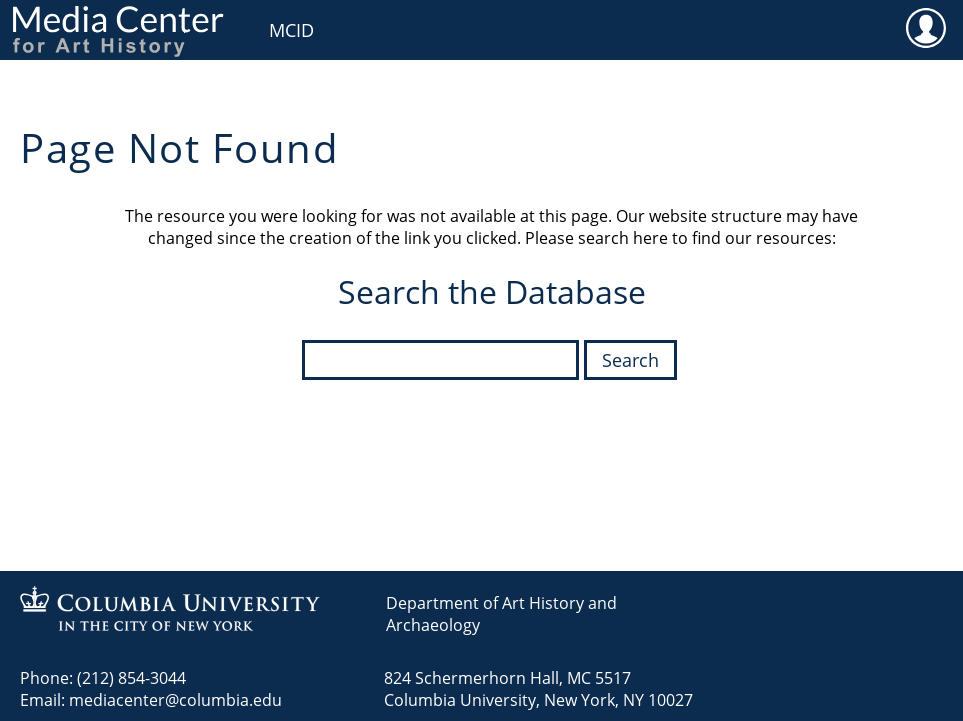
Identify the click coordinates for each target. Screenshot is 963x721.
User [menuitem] (925, 27)
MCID (291, 30)
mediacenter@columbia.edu (175, 700)
